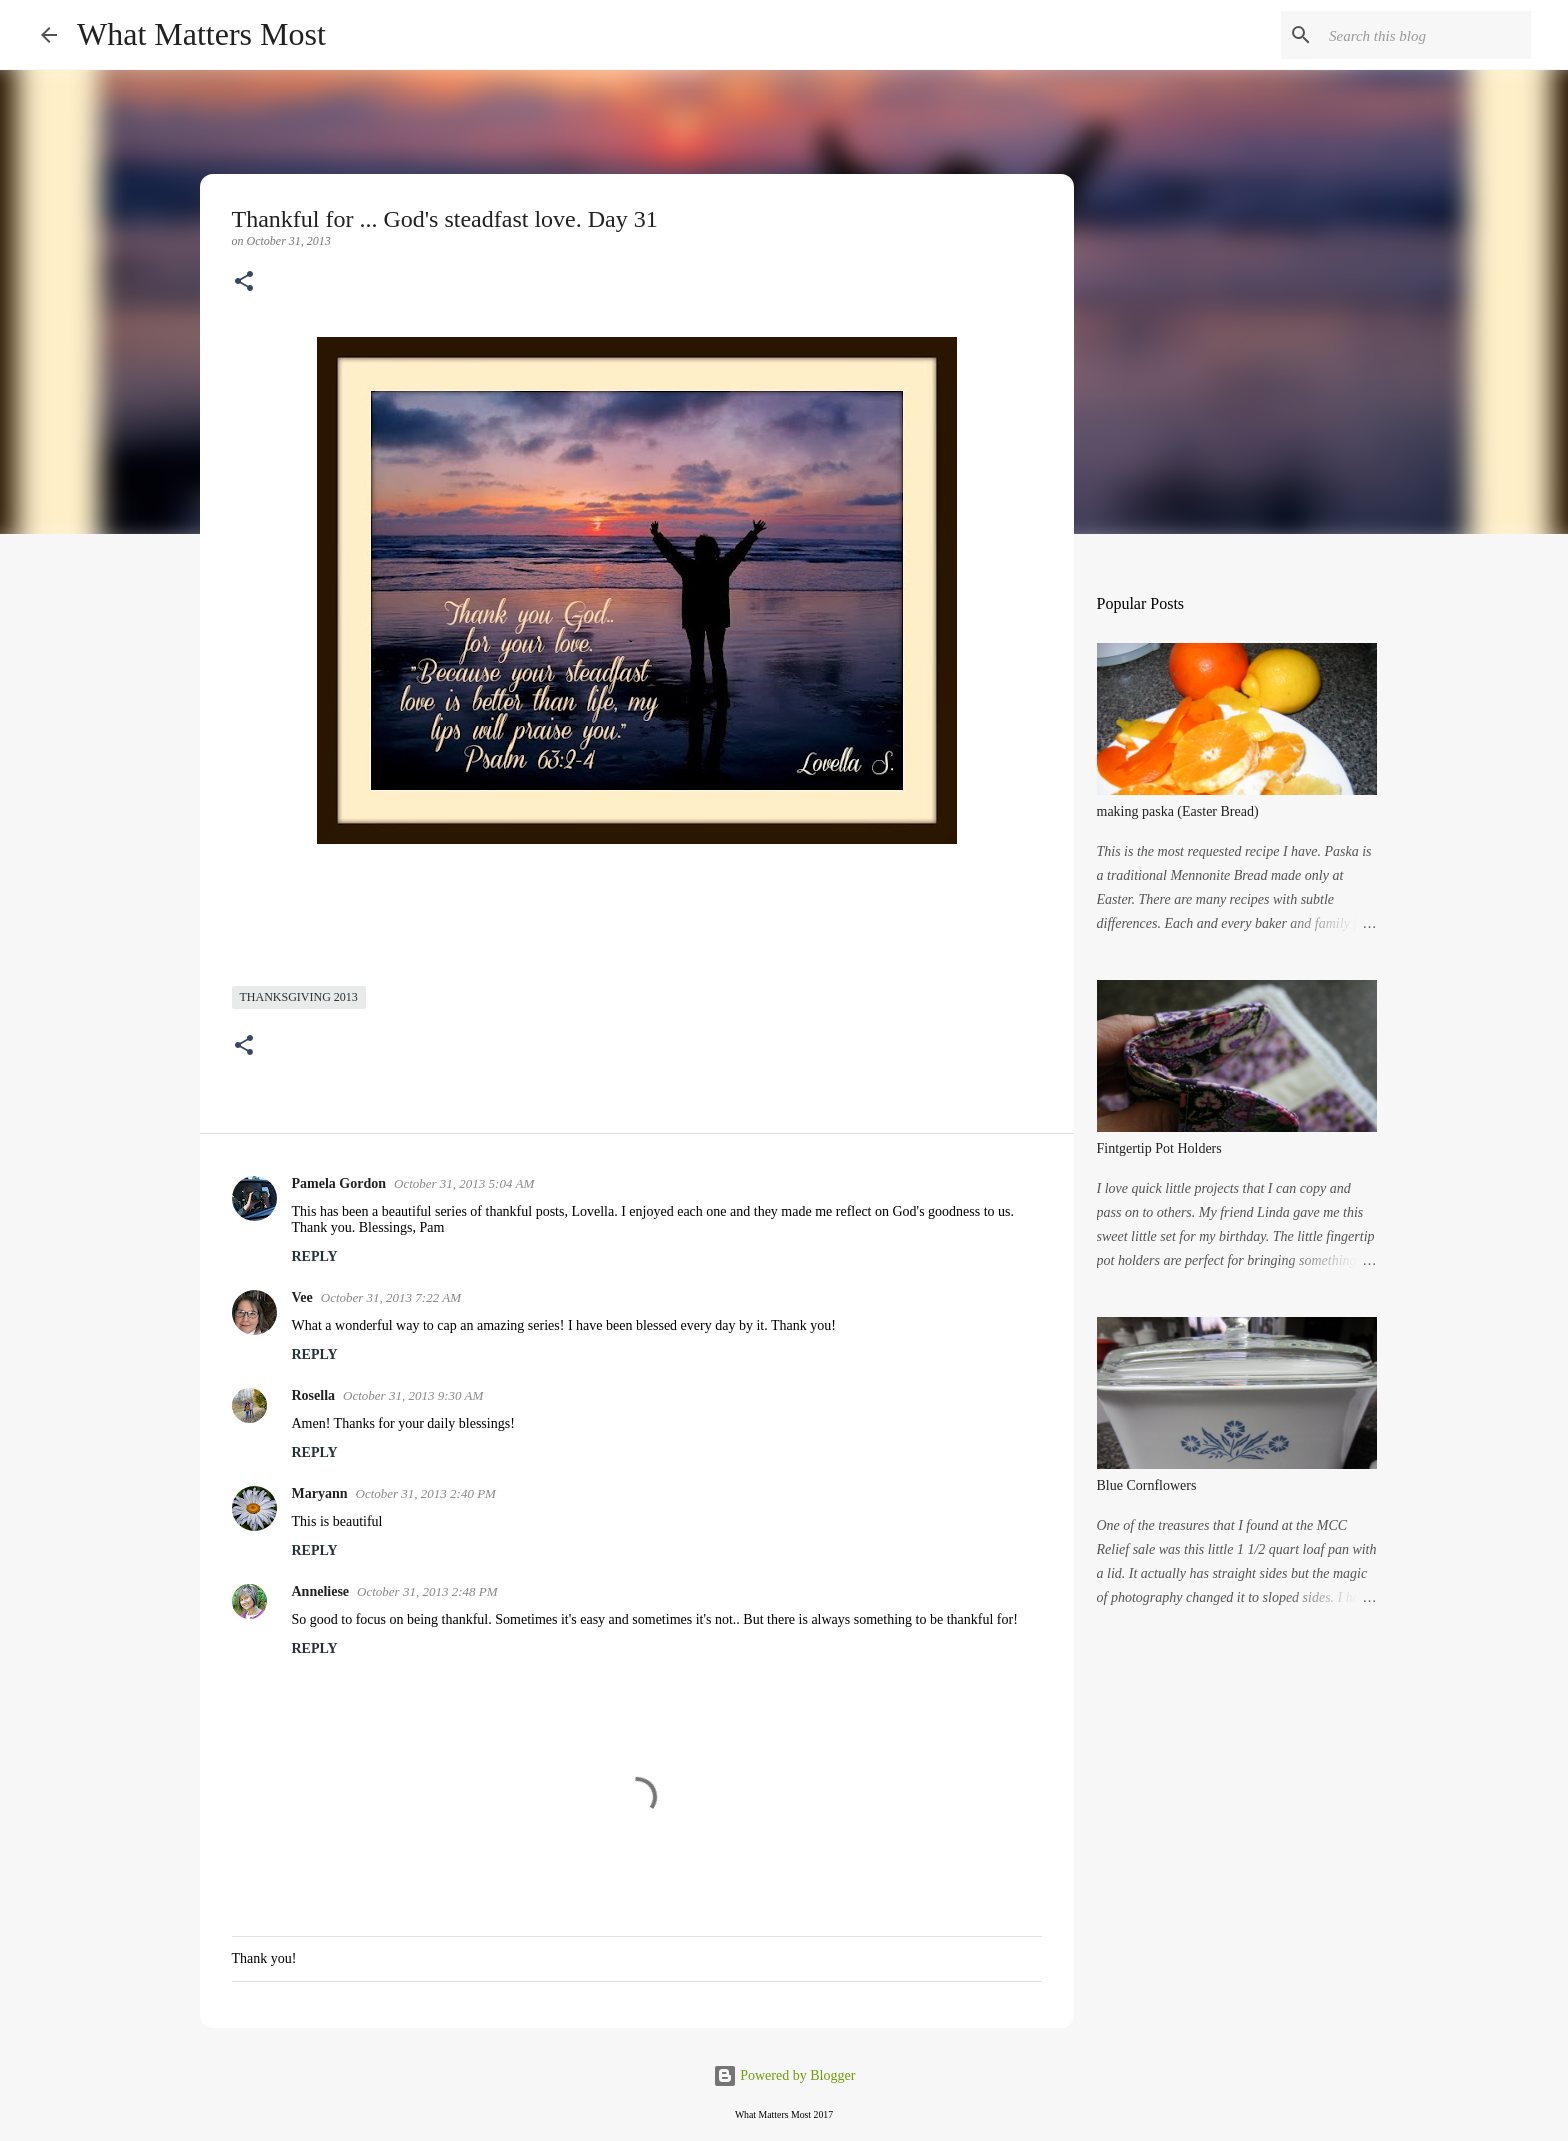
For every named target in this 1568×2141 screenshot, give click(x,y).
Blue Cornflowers (1147, 1485)
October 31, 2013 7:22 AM (391, 1297)
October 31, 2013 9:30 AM (413, 1395)
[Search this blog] (1426, 35)
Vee (302, 1297)
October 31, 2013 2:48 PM (427, 1591)
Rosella (314, 1395)
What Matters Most (201, 34)
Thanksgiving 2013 (299, 997)
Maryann (320, 1493)
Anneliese (321, 1591)
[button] (244, 283)
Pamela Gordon (339, 1183)
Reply (315, 1256)
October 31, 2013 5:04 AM (464, 1183)
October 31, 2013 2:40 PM (426, 1493)
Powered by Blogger (784, 2075)
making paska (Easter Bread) (1178, 811)
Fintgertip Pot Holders (1159, 1148)
